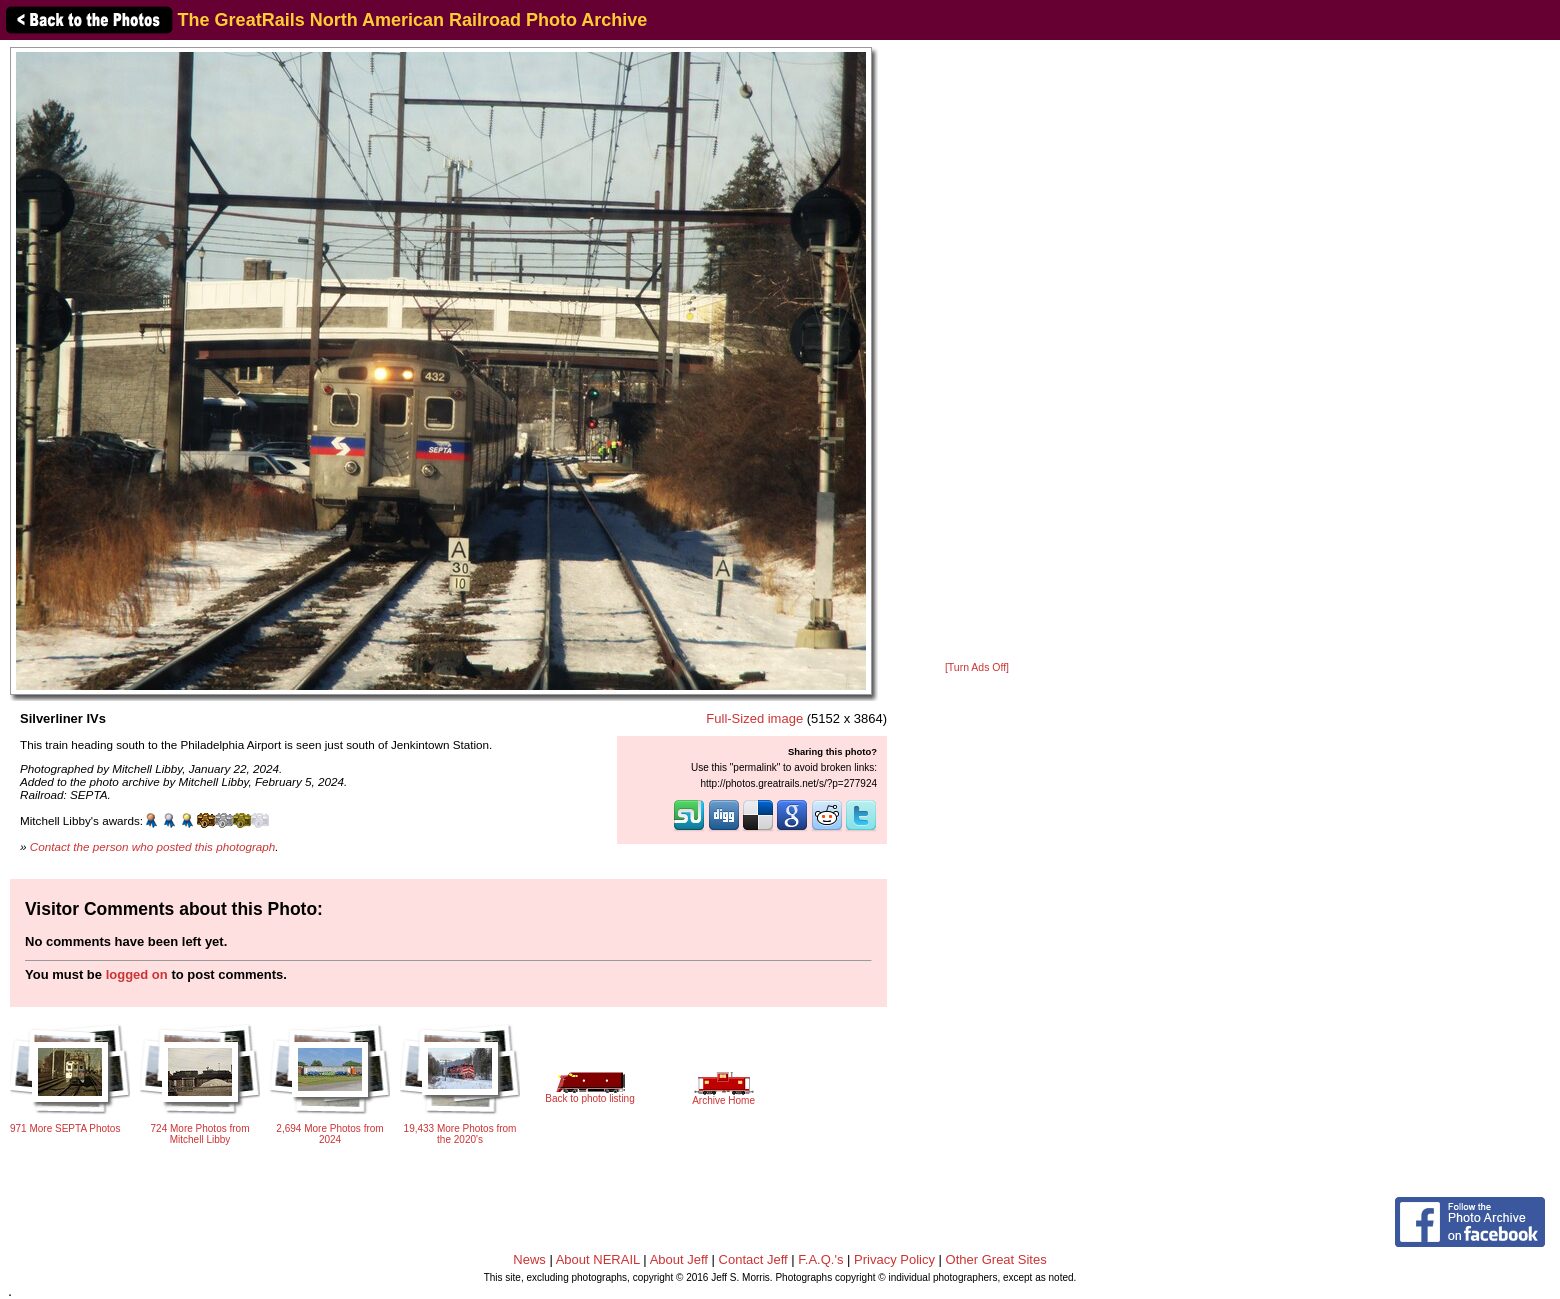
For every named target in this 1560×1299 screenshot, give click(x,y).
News (529, 1259)
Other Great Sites (996, 1259)
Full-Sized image (754, 718)
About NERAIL (598, 1259)
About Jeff (679, 1259)
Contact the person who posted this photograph (153, 846)
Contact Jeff (753, 1259)
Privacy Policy (894, 1259)
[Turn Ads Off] (977, 667)
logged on (137, 974)
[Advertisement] (977, 352)
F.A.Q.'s (820, 1259)
